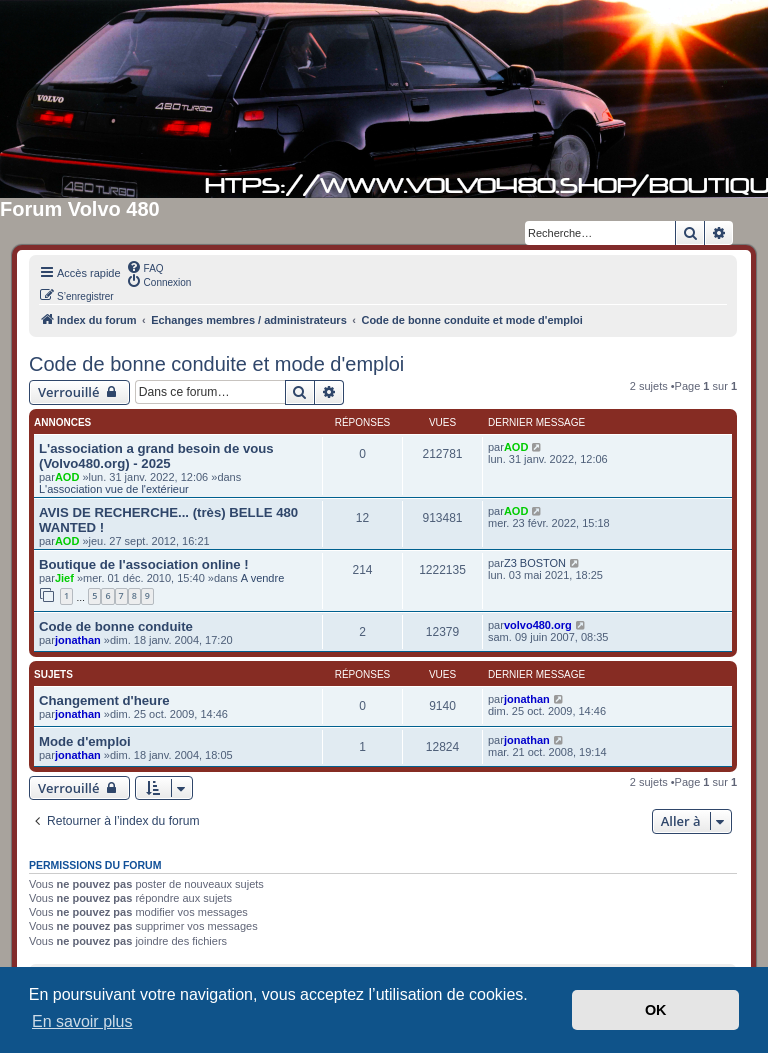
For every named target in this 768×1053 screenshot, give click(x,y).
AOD (67, 477)
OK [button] (656, 1010)
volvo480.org (538, 625)
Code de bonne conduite (116, 626)
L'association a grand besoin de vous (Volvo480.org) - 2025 (156, 456)
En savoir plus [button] (82, 1021)
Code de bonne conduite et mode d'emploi (216, 364)
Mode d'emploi (85, 741)
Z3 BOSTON (535, 563)
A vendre (262, 578)
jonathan (78, 640)
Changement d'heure (104, 700)
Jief (64, 578)
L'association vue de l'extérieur (114, 489)
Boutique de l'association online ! (144, 564)
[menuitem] (145, 267)
